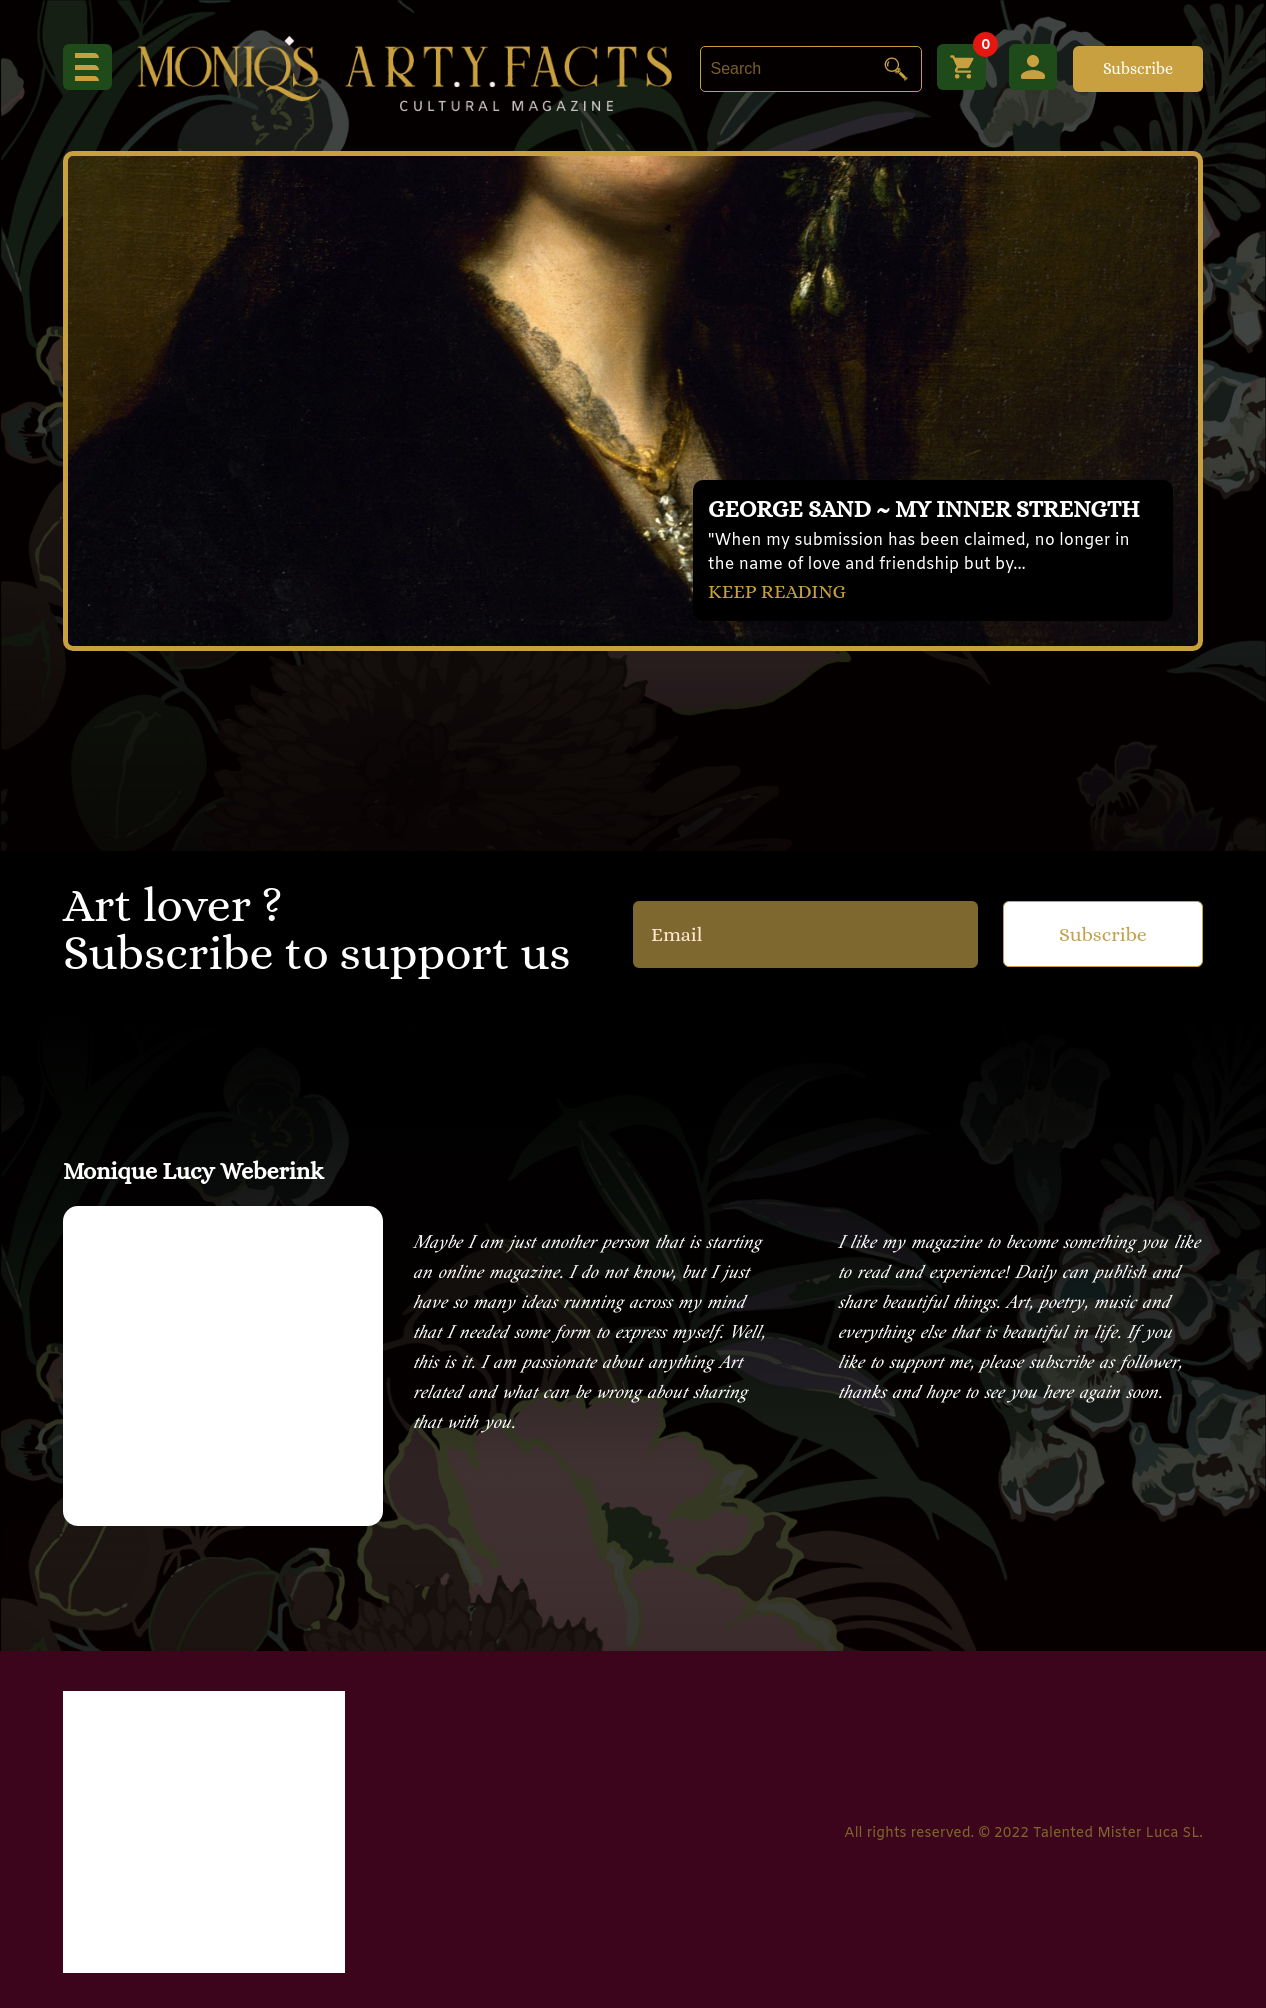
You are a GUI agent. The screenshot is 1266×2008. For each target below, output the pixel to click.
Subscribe (1138, 68)
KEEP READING (779, 590)
